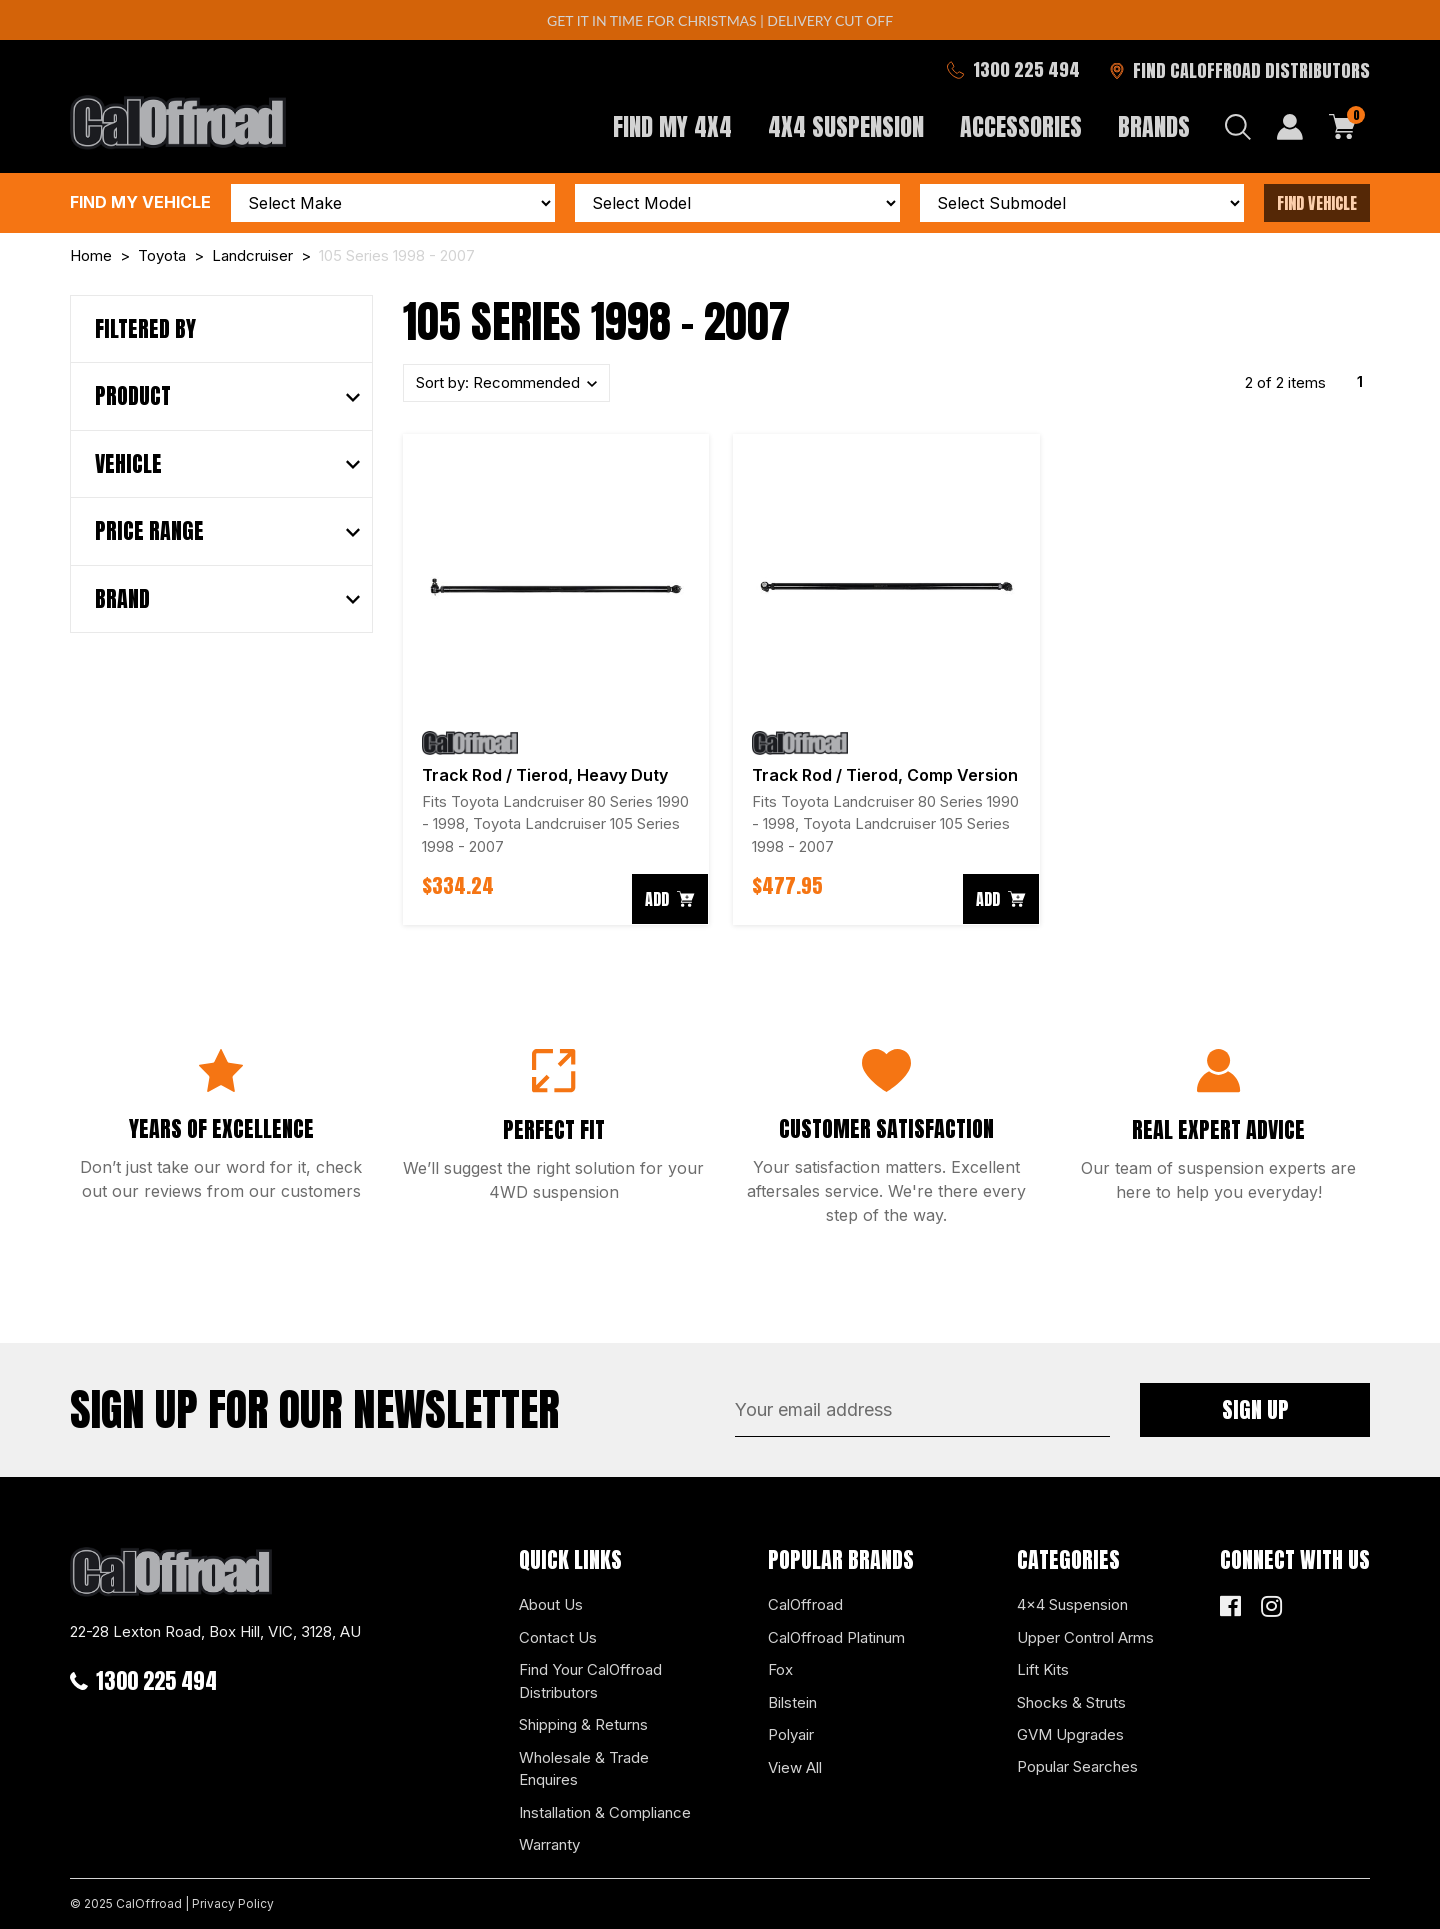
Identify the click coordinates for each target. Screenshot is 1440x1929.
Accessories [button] (1021, 127)
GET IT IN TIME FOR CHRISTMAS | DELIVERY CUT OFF (720, 20)
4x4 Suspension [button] (846, 127)
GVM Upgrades (1070, 1734)
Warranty (549, 1844)
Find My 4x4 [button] (672, 127)
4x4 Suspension (1072, 1604)
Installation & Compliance (605, 1812)
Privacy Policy (233, 1903)
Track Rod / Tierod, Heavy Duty (545, 775)
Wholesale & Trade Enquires (584, 1769)
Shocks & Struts (1071, 1702)
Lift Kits (1043, 1669)
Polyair (791, 1734)
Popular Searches (1077, 1766)
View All (795, 1767)
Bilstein (792, 1702)
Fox (780, 1669)
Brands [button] (1154, 127)
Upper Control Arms (1085, 1637)
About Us (551, 1604)
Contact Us (558, 1637)
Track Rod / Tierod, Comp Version (885, 775)
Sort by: (500, 382)
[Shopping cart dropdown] (1343, 127)
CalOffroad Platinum (836, 1637)
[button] (227, 396)
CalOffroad (805, 1604)
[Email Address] (922, 1410)
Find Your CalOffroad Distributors (590, 1681)
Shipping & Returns (583, 1724)
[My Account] (1290, 127)
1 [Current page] (1360, 381)
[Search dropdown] (1238, 127)
